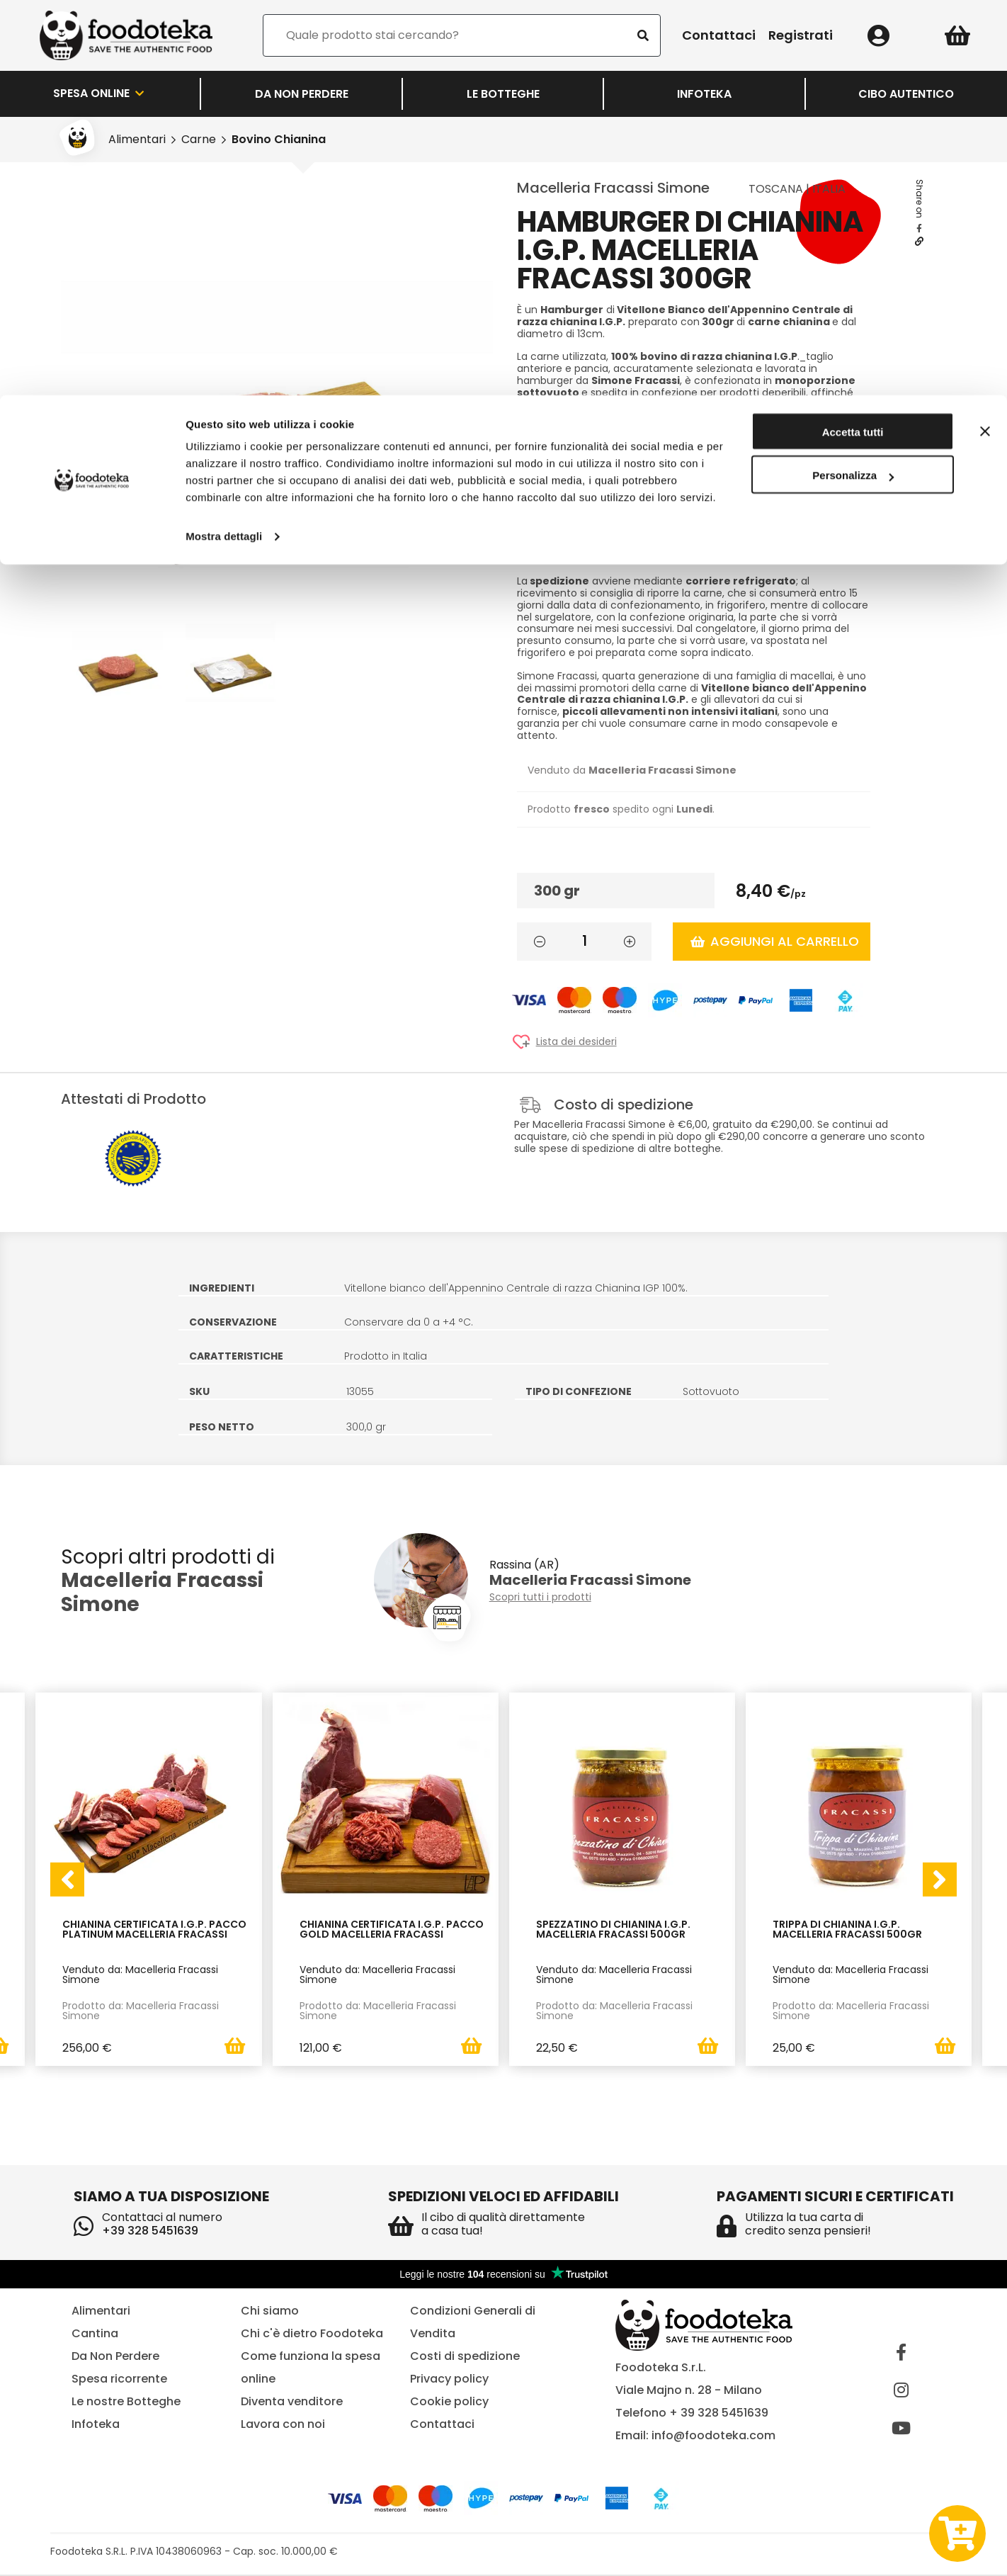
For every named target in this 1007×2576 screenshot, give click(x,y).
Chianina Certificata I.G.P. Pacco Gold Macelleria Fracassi (392, 1930)
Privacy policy (449, 2380)
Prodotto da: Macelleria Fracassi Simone (140, 2011)
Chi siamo (270, 2312)
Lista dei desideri (576, 1042)
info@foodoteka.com (713, 2437)
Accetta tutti (853, 37)
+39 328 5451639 (150, 2232)
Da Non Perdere (115, 2357)
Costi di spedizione (465, 2357)
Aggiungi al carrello (774, 941)
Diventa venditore (292, 2403)
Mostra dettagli (224, 141)
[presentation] (67, 1880)
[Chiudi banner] (985, 36)
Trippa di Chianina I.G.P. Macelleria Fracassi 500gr (847, 1930)
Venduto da (632, 770)
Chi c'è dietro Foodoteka (312, 2335)
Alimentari (101, 2312)
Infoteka (96, 2425)
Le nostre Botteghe (126, 2403)
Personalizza (853, 81)
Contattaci (442, 2425)
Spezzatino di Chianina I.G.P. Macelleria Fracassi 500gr (613, 1930)
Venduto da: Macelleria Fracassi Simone (140, 1974)
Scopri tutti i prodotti (540, 1597)
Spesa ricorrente (119, 2380)
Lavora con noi (283, 2425)
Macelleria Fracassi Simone (613, 188)
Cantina (95, 2335)
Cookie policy (449, 2403)
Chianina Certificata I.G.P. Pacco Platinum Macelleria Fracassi (154, 1930)
